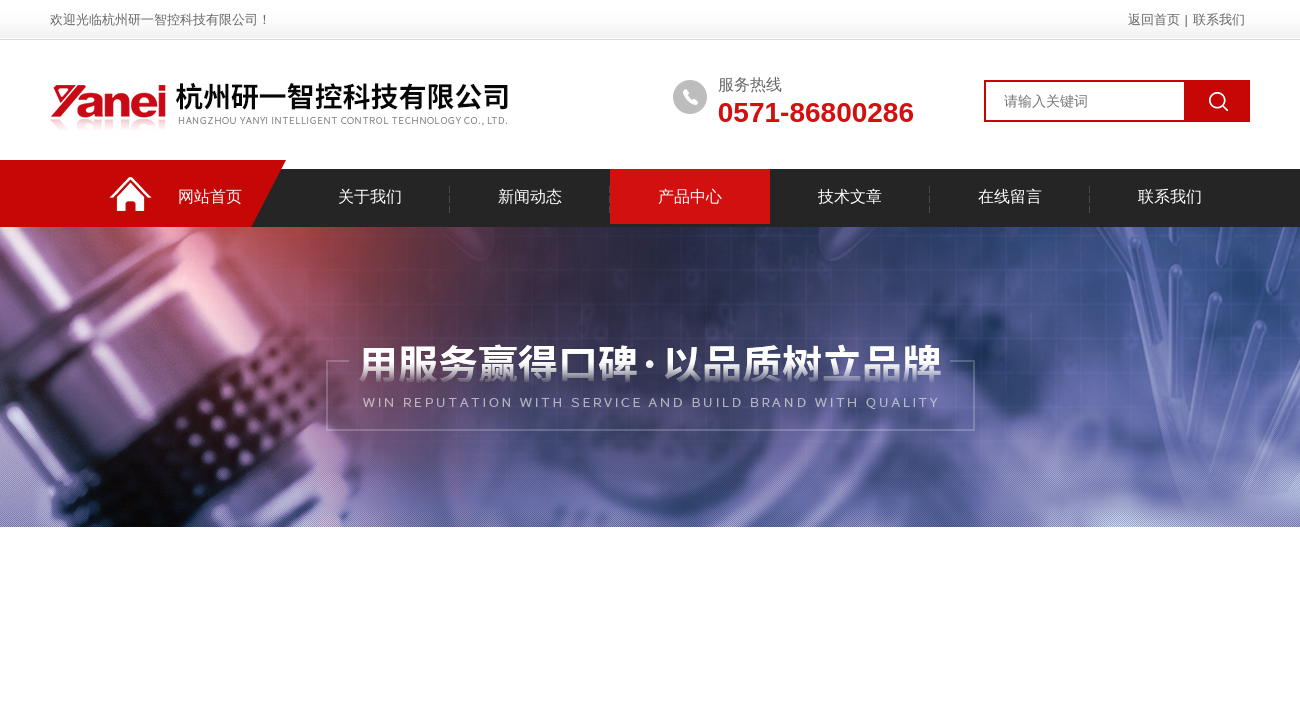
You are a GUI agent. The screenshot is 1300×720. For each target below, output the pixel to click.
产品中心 (690, 196)
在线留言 (1010, 196)
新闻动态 (530, 196)
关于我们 (370, 196)
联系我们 (1219, 19)
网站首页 (210, 196)
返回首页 (1154, 19)
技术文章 (850, 196)
